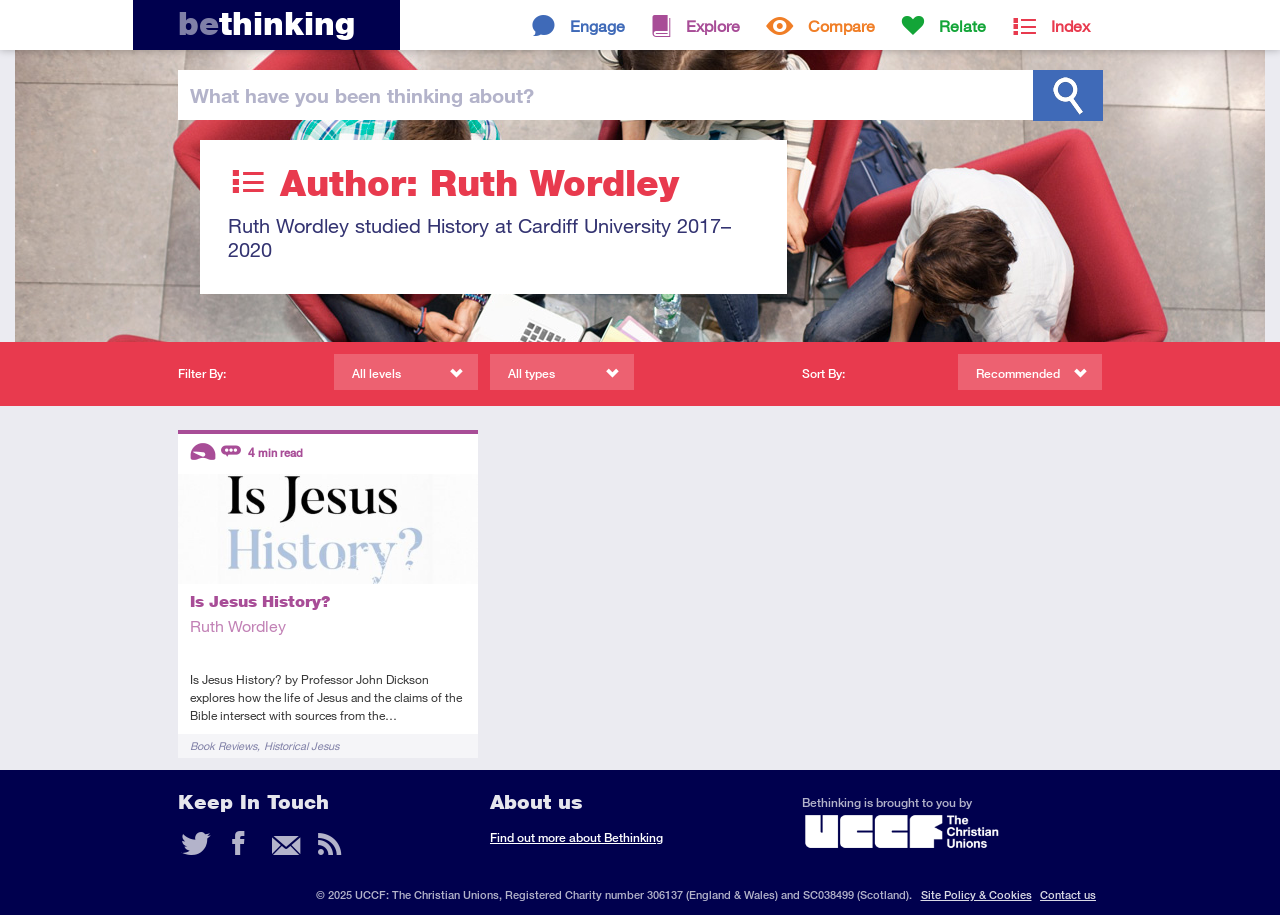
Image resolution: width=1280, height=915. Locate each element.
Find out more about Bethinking (576, 837)
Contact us (1068, 894)
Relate (962, 25)
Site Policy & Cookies (976, 894)
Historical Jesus (301, 745)
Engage (597, 25)
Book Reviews (223, 745)
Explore (713, 25)
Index (1070, 25)
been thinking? (362, 95)
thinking (266, 23)
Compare (841, 25)
